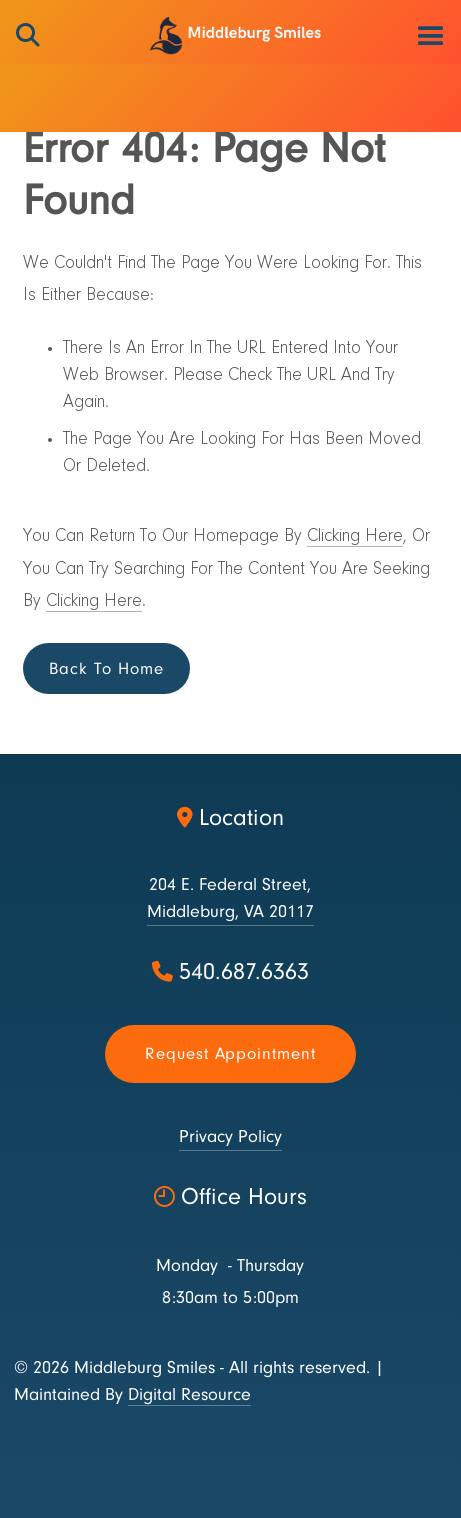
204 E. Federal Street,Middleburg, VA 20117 (230, 898)
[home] (230, 35)
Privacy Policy (230, 1136)
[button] (430, 35)
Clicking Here (355, 537)
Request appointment (230, 1053)
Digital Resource (189, 1394)
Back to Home (106, 668)
